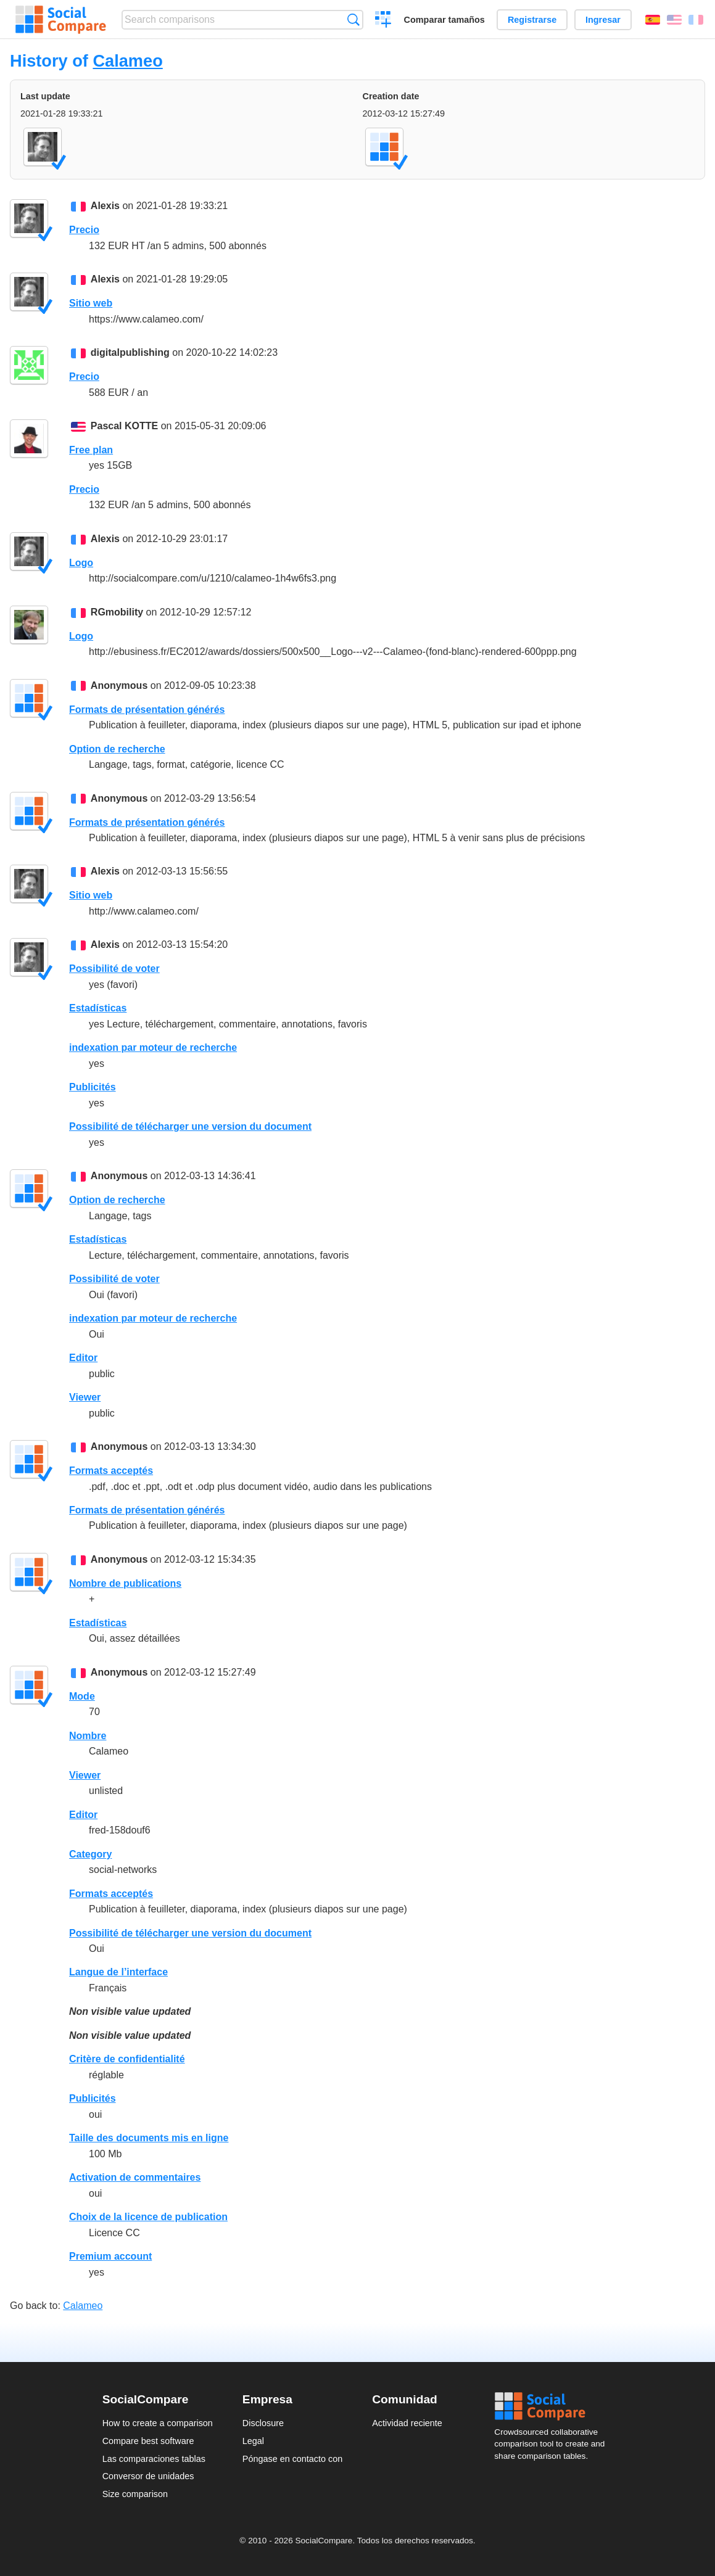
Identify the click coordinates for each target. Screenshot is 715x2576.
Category (90, 1854)
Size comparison (135, 2494)
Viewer (85, 1397)
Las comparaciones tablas (153, 2459)
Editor (83, 1357)
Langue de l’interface (118, 1972)
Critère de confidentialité (127, 2059)
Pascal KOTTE (124, 426)
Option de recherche (117, 749)
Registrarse (532, 20)
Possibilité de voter (114, 968)
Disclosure (263, 2423)
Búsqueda (353, 19)
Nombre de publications (125, 1583)
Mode (82, 1696)
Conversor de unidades (148, 2476)
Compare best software (148, 2441)
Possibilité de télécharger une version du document (190, 1126)
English (674, 20)
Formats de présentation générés (147, 709)
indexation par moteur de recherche (153, 1047)
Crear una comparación (383, 21)
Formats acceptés (111, 1470)
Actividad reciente (407, 2423)
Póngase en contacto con (292, 2459)
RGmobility (117, 612)
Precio (84, 229)
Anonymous (119, 685)
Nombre (87, 1735)
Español (652, 20)
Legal (253, 2441)
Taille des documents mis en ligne (148, 2138)
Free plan (91, 450)
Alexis (105, 205)
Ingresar (603, 20)
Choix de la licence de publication (148, 2217)
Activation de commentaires (134, 2177)
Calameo (127, 60)
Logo (81, 563)
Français (695, 20)
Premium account (110, 2256)
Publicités (92, 1087)
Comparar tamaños (444, 20)
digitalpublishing (130, 352)
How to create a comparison (157, 2423)
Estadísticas (97, 1008)
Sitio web (90, 303)
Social (553, 2406)
